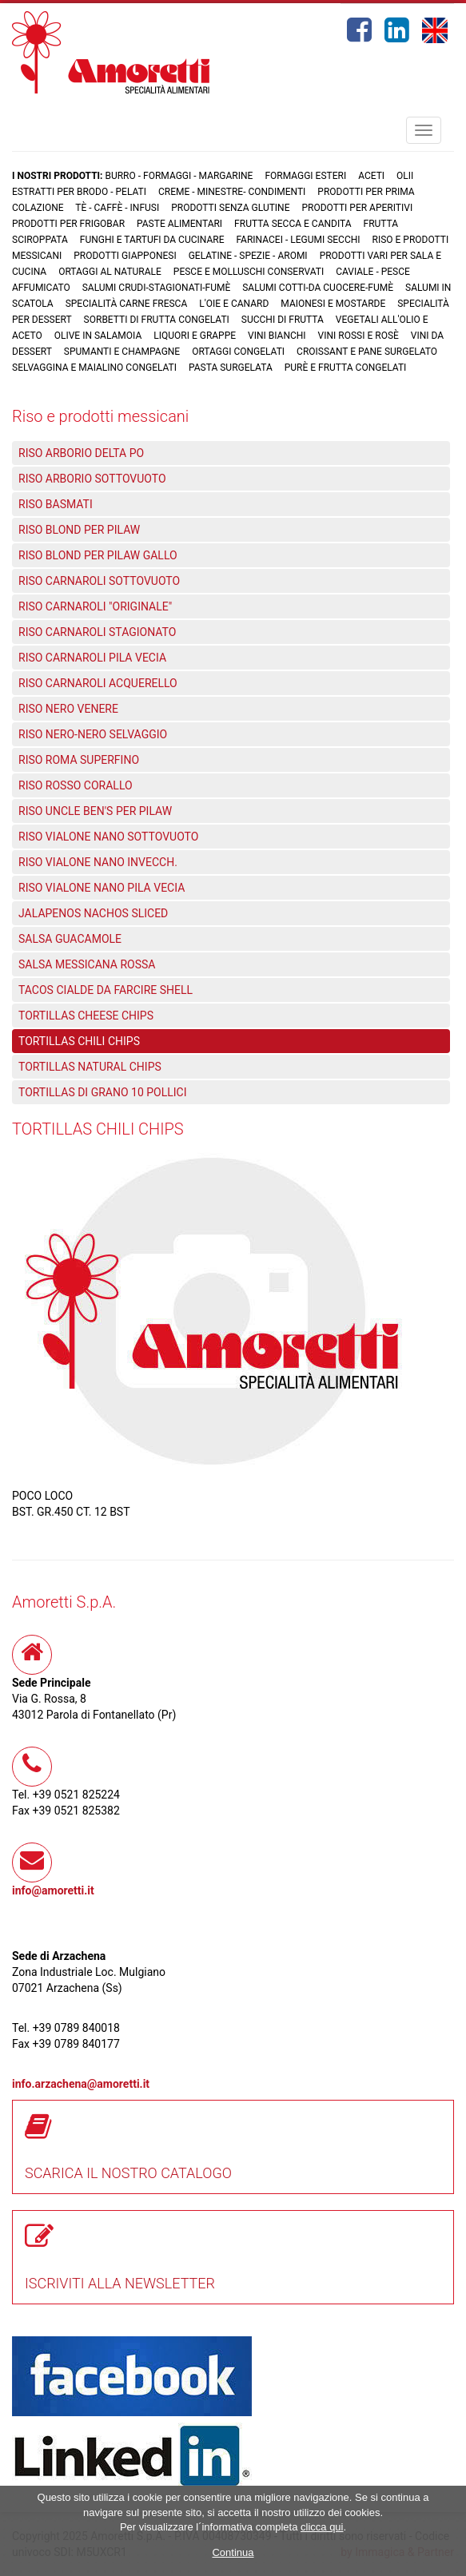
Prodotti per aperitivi (357, 207)
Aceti (371, 175)
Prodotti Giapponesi (125, 255)
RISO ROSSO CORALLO (75, 785)
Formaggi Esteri (305, 175)
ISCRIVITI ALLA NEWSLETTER (120, 2283)
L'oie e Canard (234, 303)
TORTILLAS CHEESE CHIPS (85, 1015)
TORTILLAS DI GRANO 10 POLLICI (102, 1092)
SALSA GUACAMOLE (69, 938)
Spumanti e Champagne (122, 351)
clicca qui (322, 2527)
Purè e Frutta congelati (346, 367)
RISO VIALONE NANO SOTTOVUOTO (108, 836)
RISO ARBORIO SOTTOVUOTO (92, 478)
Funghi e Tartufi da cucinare (152, 239)
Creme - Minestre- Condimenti (231, 191)
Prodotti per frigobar (68, 223)
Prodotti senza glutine (230, 207)
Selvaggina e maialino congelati (94, 367)
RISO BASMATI (55, 504)
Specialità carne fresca (127, 303)
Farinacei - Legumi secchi (298, 239)
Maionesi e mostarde (333, 303)
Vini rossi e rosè (358, 335)
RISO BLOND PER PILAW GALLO (97, 555)
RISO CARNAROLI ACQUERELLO (97, 683)
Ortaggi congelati (238, 351)
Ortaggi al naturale (109, 271)
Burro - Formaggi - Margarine (179, 175)
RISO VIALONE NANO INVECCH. (97, 862)
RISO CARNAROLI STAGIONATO (97, 632)
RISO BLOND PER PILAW (79, 529)
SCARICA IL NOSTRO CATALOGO (128, 2173)
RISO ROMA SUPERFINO (78, 759)
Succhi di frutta (282, 319)
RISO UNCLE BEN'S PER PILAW (95, 811)
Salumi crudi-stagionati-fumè (156, 287)
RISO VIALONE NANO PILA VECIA (101, 887)
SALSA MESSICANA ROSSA (87, 964)
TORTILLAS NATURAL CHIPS (89, 1066)
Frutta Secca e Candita (292, 223)
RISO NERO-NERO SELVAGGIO (92, 734)
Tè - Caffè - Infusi (117, 207)
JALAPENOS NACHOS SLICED (93, 913)
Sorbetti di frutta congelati (156, 319)
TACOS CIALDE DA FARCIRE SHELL (105, 990)
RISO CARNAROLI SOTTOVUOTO (99, 580)
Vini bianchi (277, 335)
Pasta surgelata (231, 367)
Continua (232, 2552)
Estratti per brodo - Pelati (79, 191)
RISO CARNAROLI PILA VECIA (92, 657)
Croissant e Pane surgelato (367, 351)
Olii (404, 175)
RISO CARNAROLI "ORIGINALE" (95, 606)
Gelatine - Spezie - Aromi (248, 255)
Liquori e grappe (194, 335)
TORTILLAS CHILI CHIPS (79, 1041)
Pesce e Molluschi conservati (248, 271)
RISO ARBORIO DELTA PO (81, 453)
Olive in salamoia (98, 335)
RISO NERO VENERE (68, 708)
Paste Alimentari (179, 223)
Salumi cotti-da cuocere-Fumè (317, 287)
